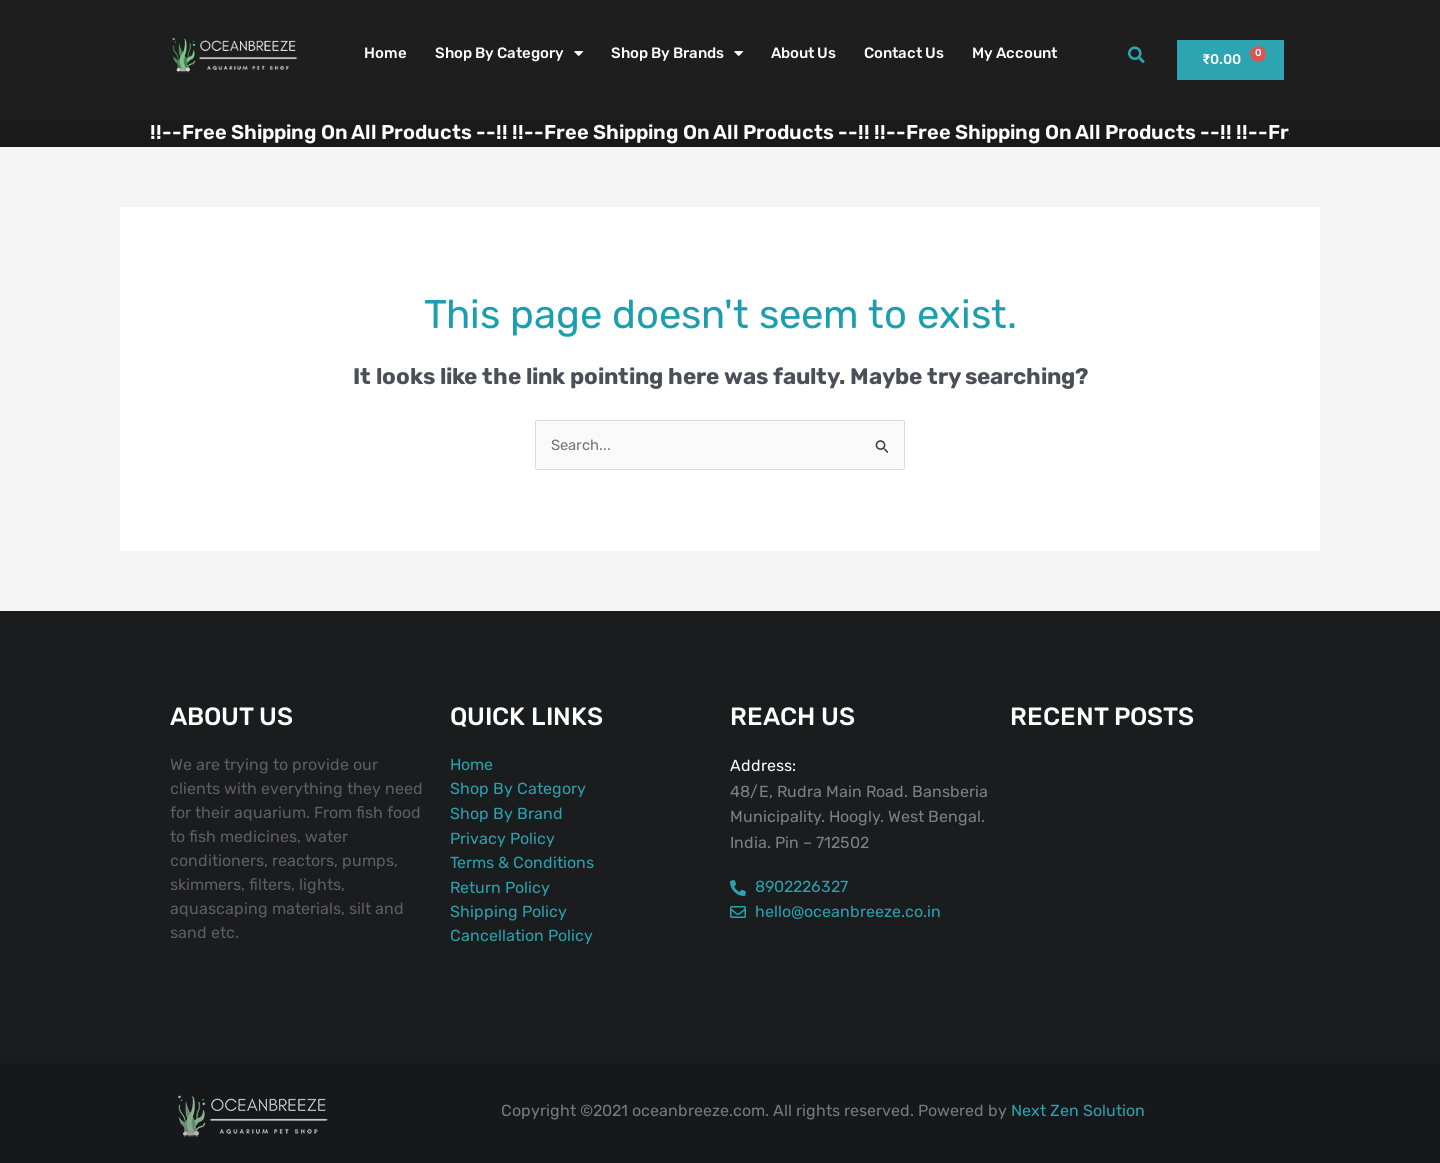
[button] (1136, 55)
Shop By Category (509, 53)
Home (385, 53)
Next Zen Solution (1078, 1110)
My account (1014, 53)
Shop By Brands (677, 53)
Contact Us (904, 53)
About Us (803, 53)
